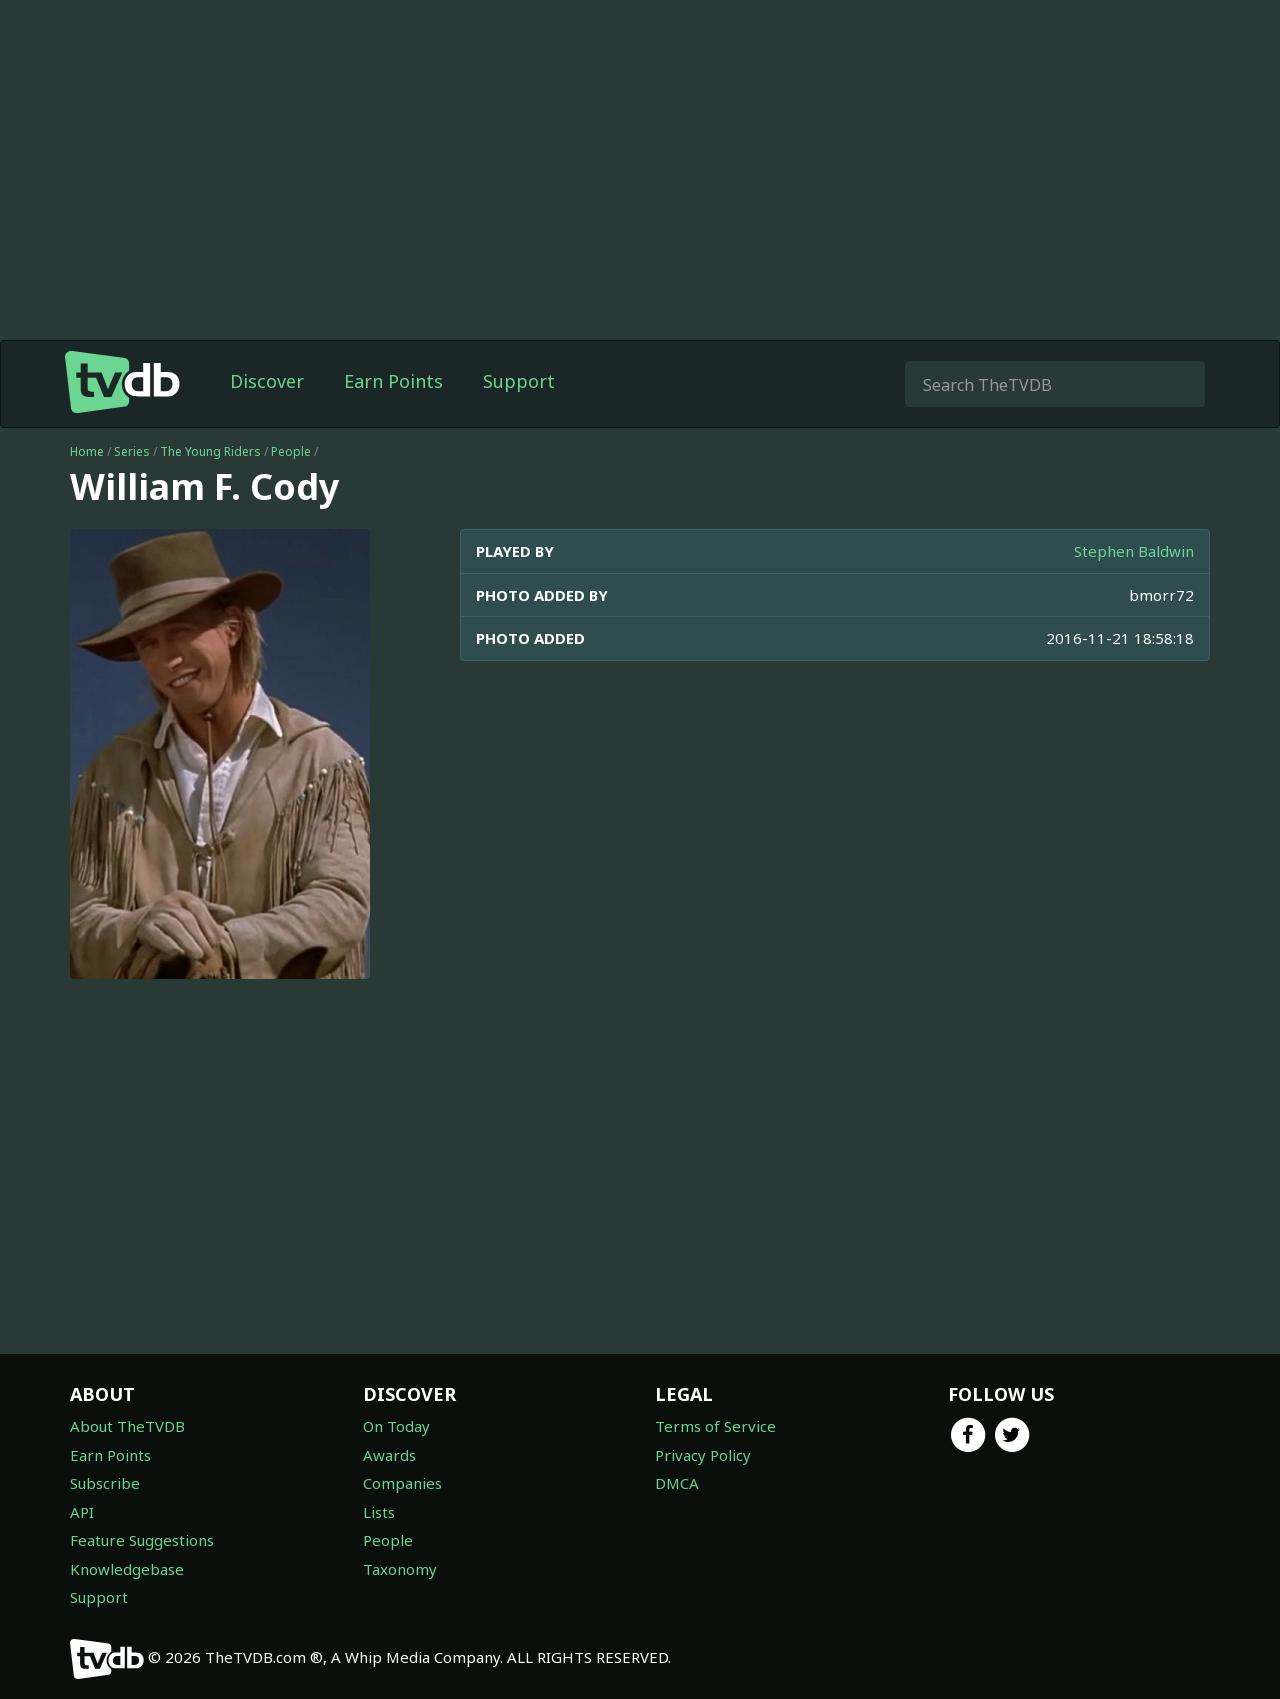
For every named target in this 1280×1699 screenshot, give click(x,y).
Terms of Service (715, 1426)
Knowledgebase (127, 1569)
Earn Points (393, 381)
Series (132, 451)
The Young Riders (210, 451)
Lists (379, 1512)
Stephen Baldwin (1134, 551)
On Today (396, 1426)
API (82, 1512)
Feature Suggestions (142, 1540)
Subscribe (105, 1483)
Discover (267, 381)
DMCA (677, 1483)
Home (87, 451)
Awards (389, 1455)
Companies (402, 1483)
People (291, 451)
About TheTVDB (127, 1426)
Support (519, 381)
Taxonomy (400, 1569)
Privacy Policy (703, 1455)
